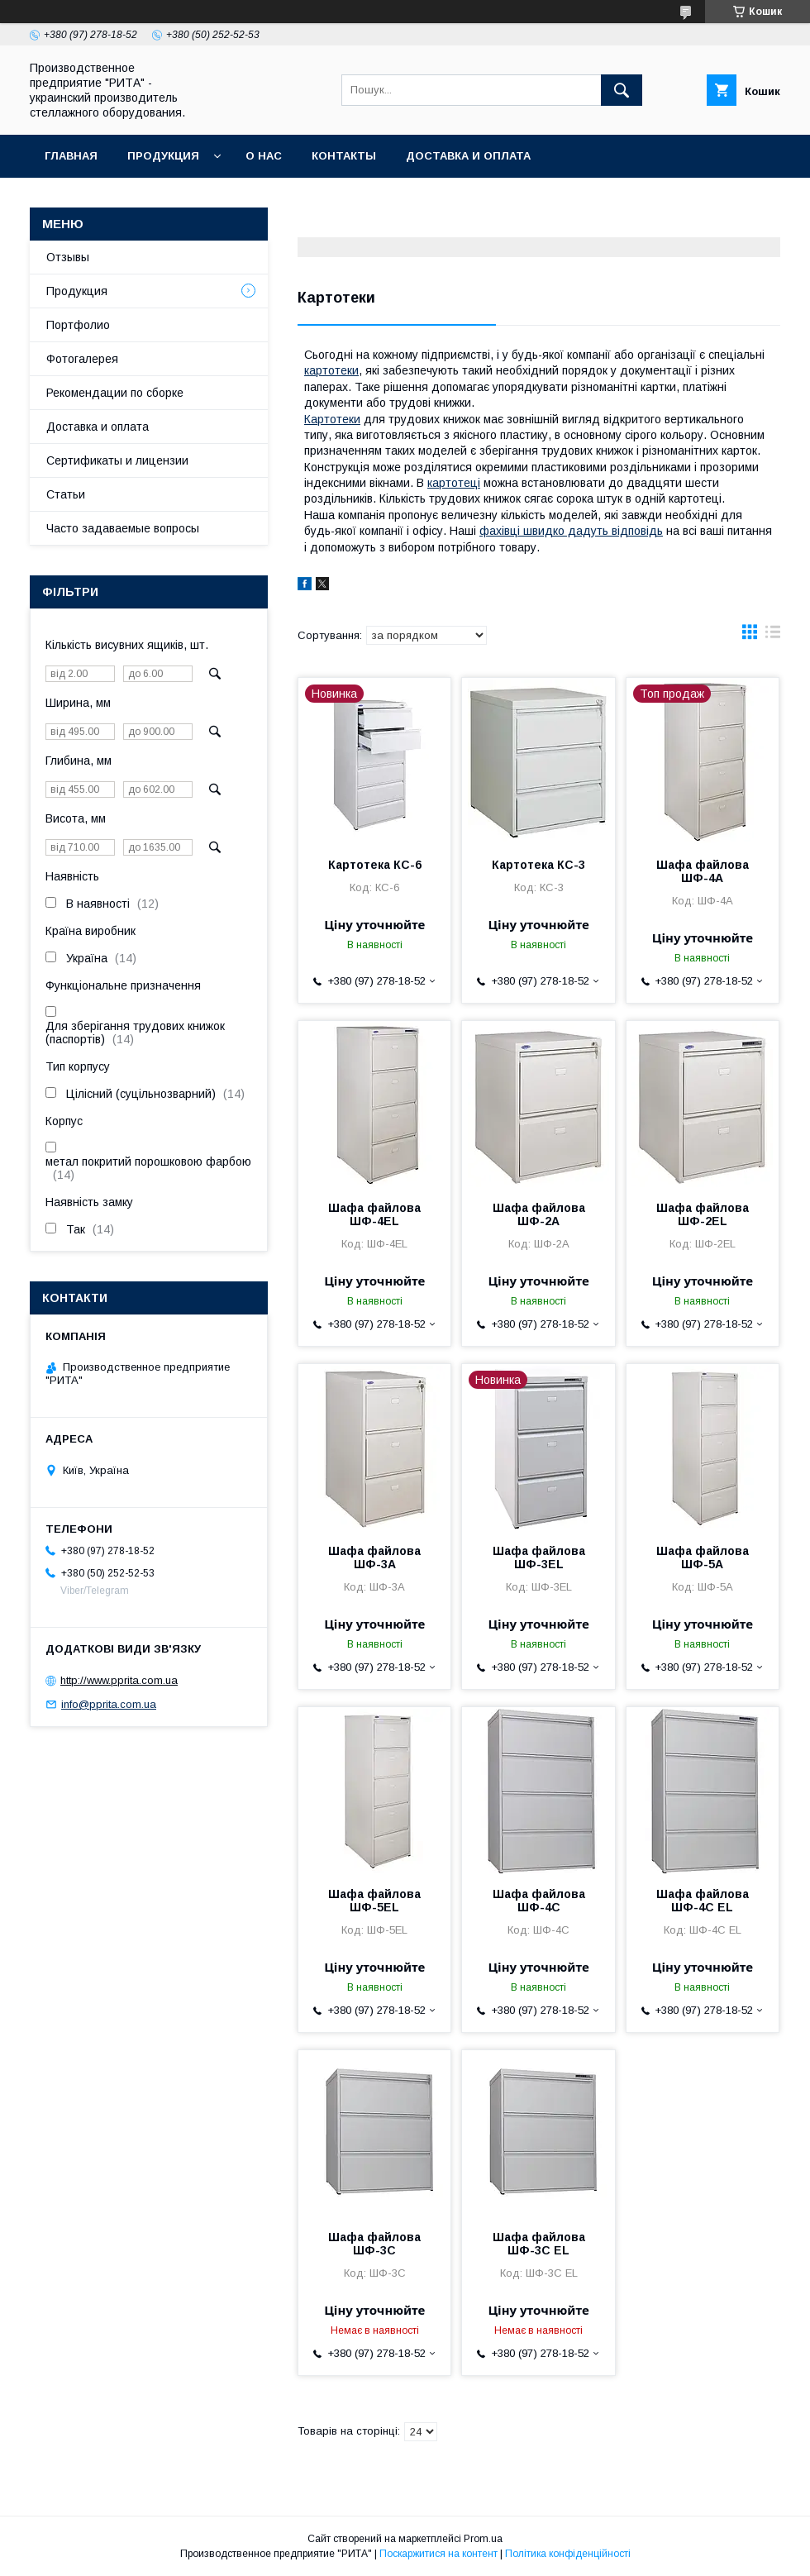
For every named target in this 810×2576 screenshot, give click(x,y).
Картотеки (332, 419)
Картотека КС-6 (375, 864)
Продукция (163, 156)
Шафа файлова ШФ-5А (702, 1557)
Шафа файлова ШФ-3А (374, 1557)
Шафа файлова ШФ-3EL (539, 1557)
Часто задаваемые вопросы (122, 528)
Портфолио (78, 325)
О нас (263, 156)
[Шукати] (621, 90)
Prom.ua (483, 2539)
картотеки (331, 370)
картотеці (453, 482)
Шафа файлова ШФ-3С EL (539, 2243)
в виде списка (772, 635)
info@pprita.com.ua (108, 1704)
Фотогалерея (82, 358)
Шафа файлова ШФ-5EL (374, 1900)
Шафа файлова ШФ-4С (539, 1900)
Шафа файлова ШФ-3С (374, 2243)
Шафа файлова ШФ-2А (539, 1214)
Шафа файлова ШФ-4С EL (702, 1900)
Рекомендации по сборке (114, 392)
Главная (71, 156)
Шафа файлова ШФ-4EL (374, 1214)
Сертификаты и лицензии (117, 460)
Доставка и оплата (468, 156)
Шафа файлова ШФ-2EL (702, 1214)
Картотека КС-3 (538, 864)
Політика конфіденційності (568, 2553)
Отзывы (67, 257)
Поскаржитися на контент (438, 2553)
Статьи (65, 494)
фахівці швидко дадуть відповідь (571, 530)
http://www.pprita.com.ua (119, 1680)
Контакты (344, 156)
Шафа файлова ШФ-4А (702, 871)
